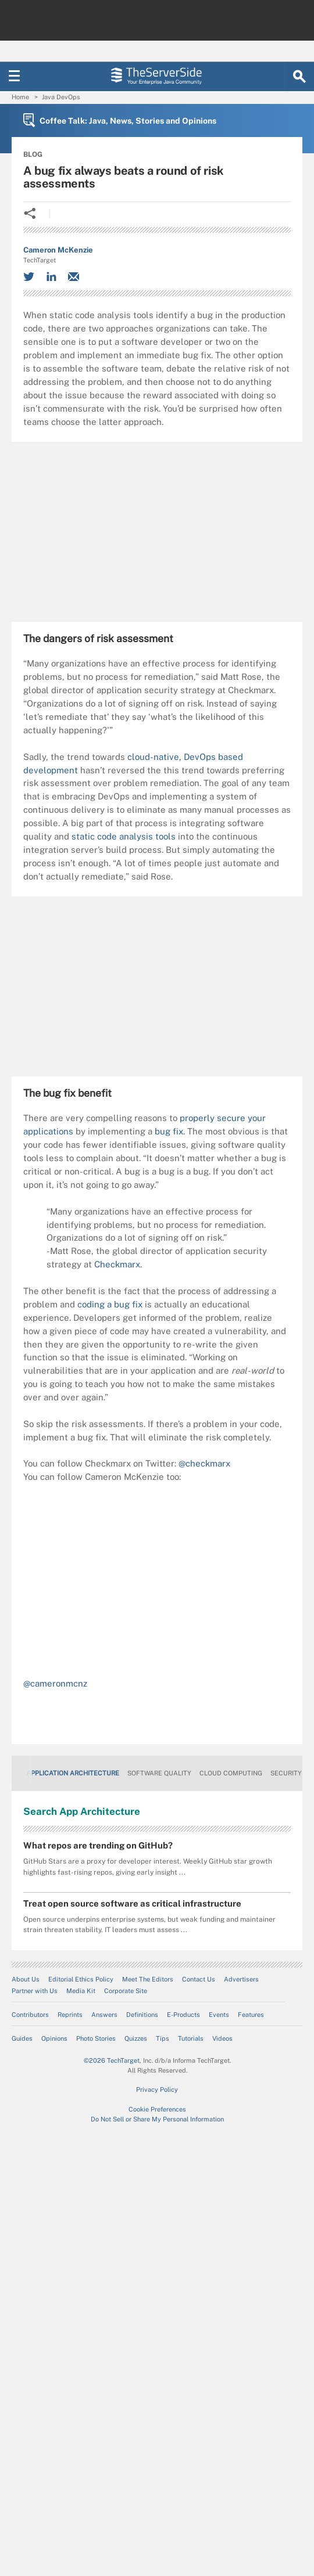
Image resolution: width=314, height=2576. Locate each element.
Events (219, 2014)
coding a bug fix (109, 1304)
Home (20, 96)
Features (251, 2014)
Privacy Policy (157, 2089)
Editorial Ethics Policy (80, 1979)
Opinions (54, 2038)
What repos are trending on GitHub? (98, 1845)
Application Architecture (72, 1773)
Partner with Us (35, 1990)
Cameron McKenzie (58, 250)
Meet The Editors (147, 1979)
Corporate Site (125, 1990)
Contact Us (198, 1979)
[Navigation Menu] (14, 76)
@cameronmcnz (55, 1683)
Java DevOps (61, 96)
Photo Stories (96, 2038)
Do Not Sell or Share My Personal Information (157, 2119)
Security (286, 1773)
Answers (104, 2014)
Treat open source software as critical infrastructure (132, 1903)
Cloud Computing (230, 1773)
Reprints (70, 2014)
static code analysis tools (124, 836)
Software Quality (159, 1773)
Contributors (30, 2014)
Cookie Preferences (157, 2109)
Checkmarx (117, 1264)
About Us (26, 1979)
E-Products (183, 2014)
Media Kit (80, 1990)
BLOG (32, 154)
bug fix (169, 1131)
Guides (22, 2038)
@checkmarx (204, 1463)
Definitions (142, 2014)
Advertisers (241, 1979)
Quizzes (135, 2038)
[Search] (299, 76)
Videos (222, 2038)
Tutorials (191, 2038)
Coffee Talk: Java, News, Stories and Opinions (128, 120)
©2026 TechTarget (112, 2060)
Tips (162, 2038)
